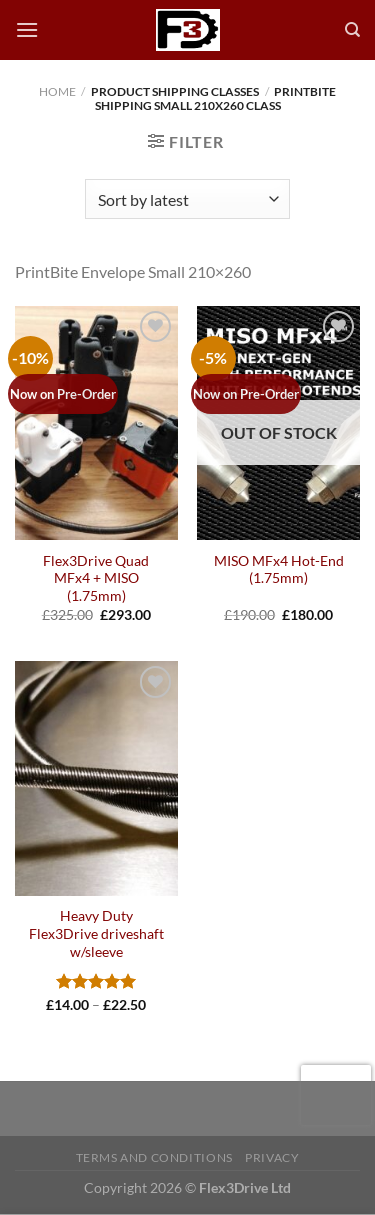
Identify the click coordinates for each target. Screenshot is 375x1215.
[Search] (352, 30)
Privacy (272, 1157)
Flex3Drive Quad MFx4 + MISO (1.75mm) (96, 578)
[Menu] (27, 29)
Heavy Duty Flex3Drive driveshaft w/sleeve (96, 933)
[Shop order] (187, 199)
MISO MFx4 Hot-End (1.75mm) (279, 570)
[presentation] (336, 1095)
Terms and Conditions (154, 1157)
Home (57, 91)
